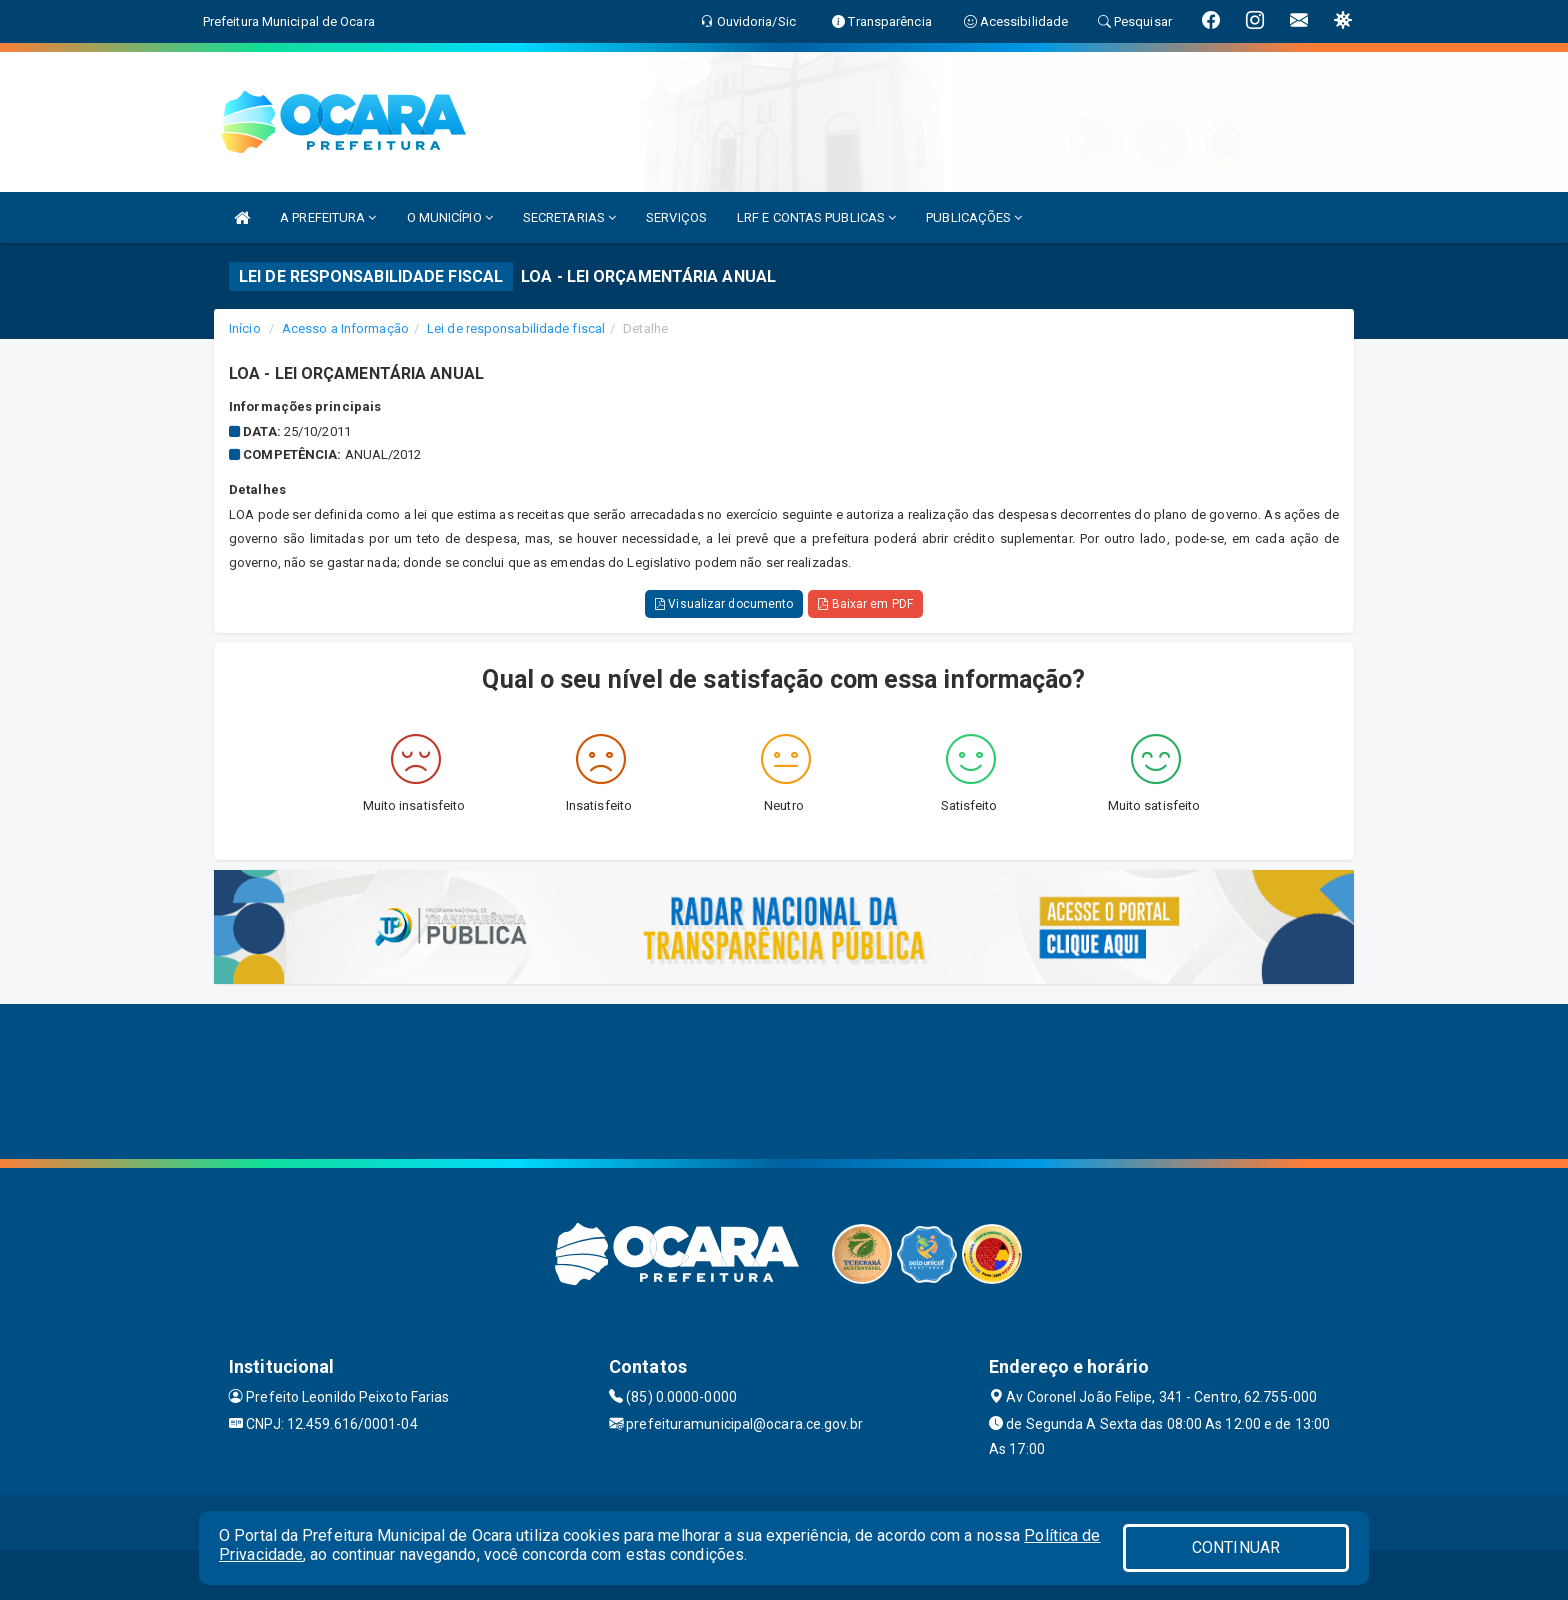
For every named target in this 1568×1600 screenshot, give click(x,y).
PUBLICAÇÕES (974, 217)
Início (245, 328)
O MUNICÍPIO (450, 217)
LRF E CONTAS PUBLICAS (816, 217)
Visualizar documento (724, 604)
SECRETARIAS (569, 217)
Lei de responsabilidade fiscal (516, 328)
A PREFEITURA (328, 217)
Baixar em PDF (865, 604)
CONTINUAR (1236, 1547)
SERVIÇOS (676, 217)
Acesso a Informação (345, 328)
